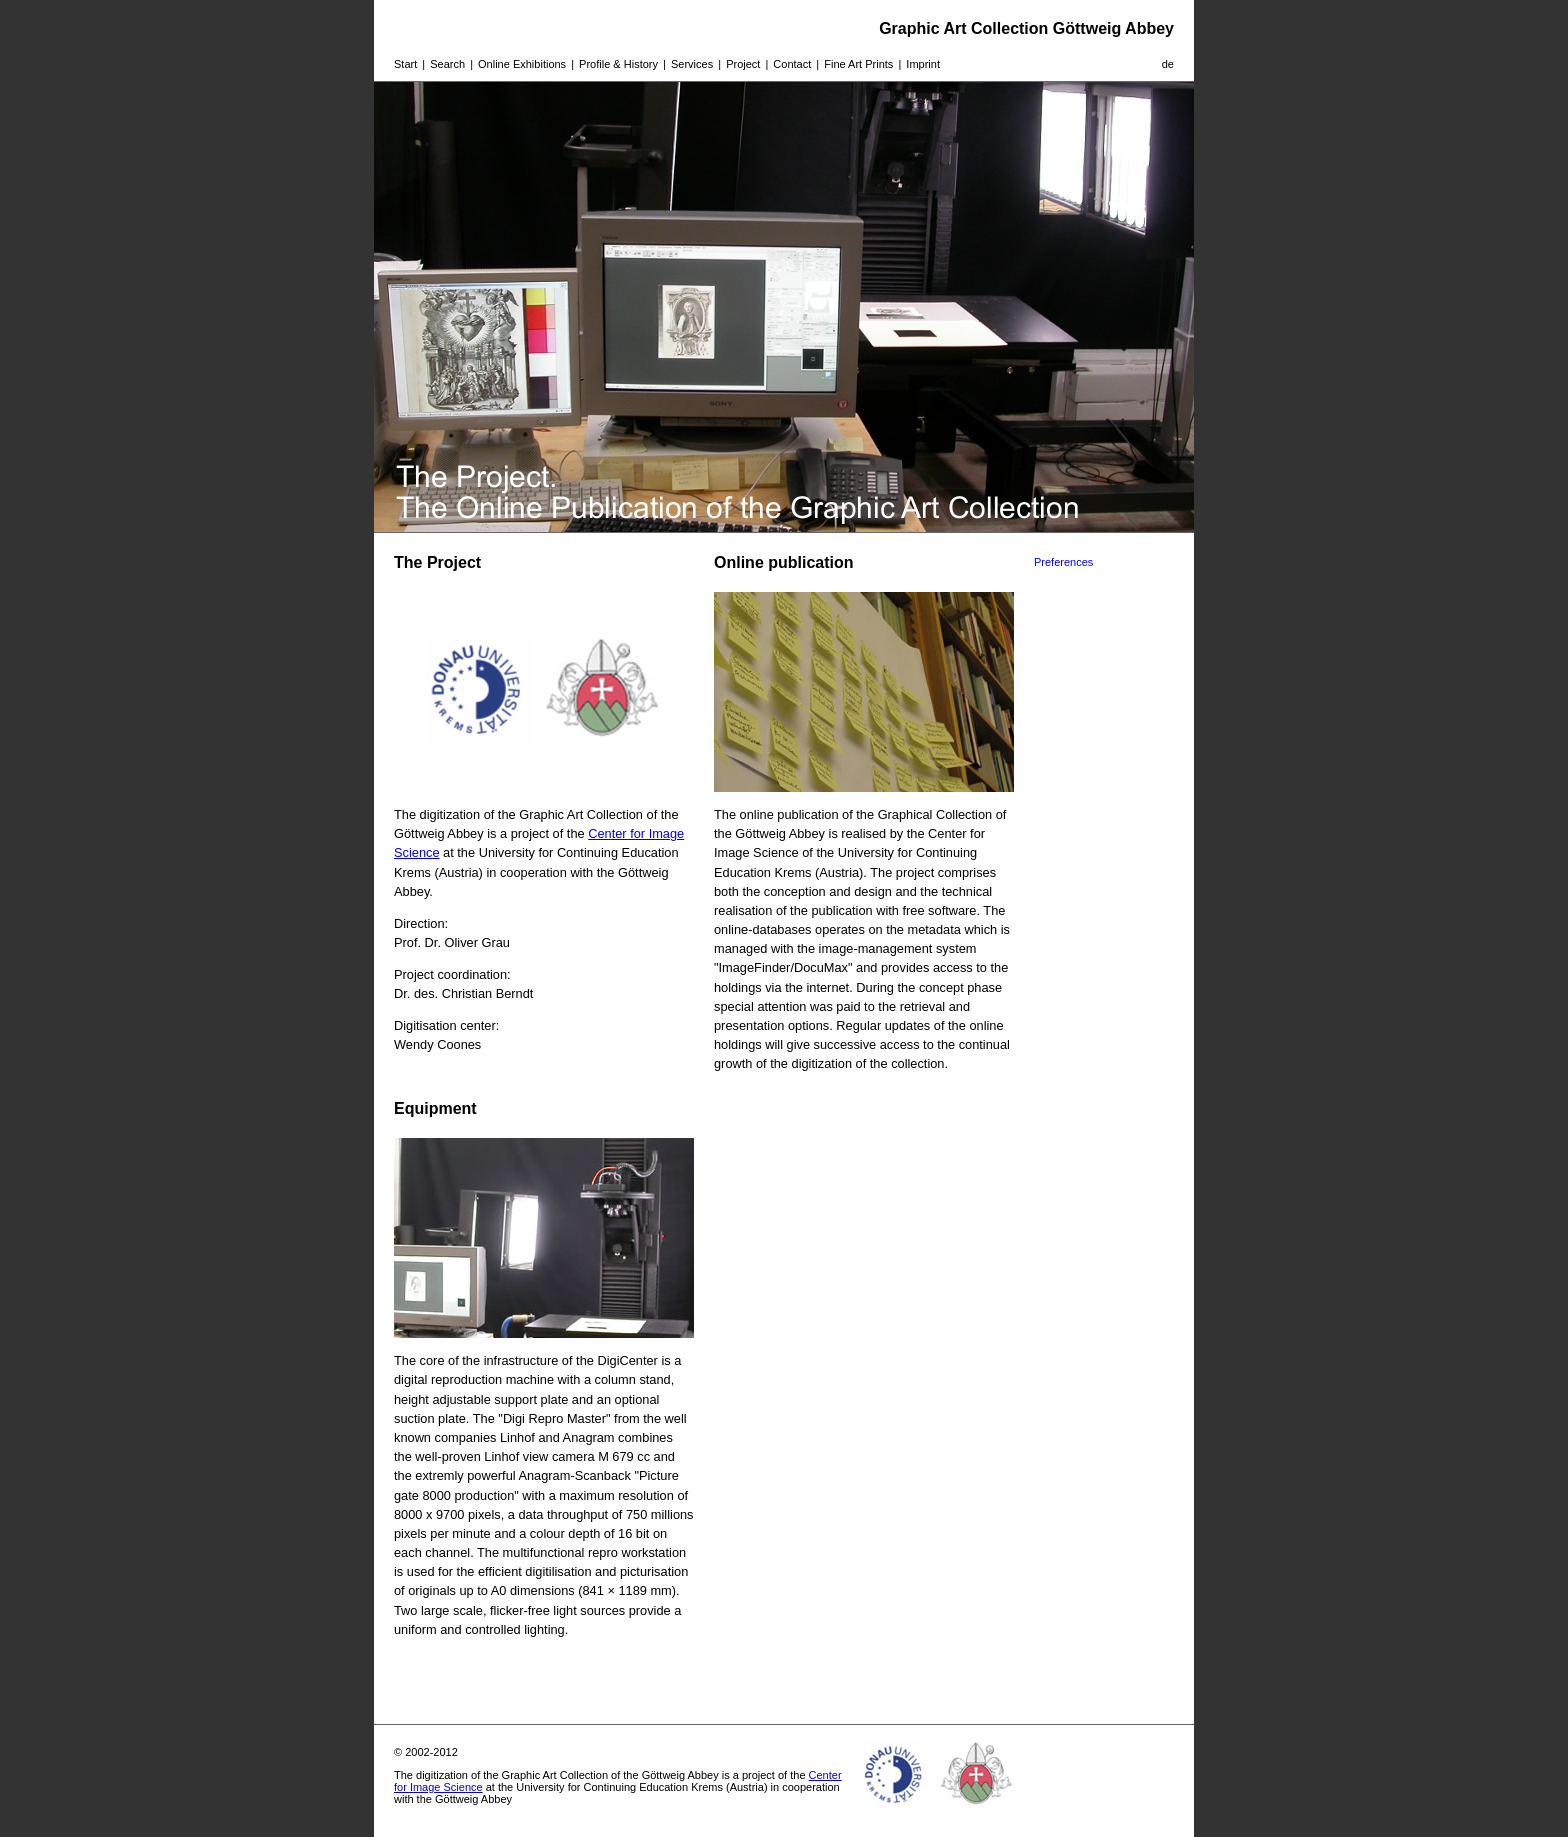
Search (447, 64)
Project (743, 64)
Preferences (1063, 562)
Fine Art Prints (858, 64)
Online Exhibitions (522, 64)
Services (692, 64)
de (1168, 64)
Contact (792, 64)
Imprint (923, 64)
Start (405, 64)
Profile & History (618, 64)
